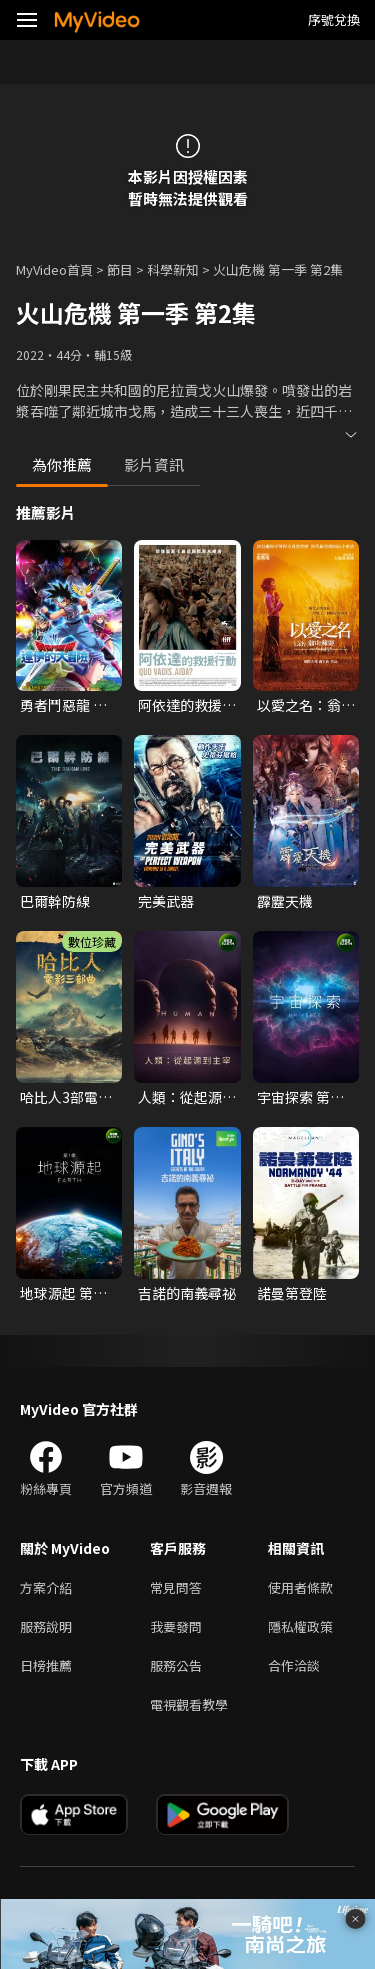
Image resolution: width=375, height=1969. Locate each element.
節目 (120, 269)
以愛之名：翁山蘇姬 (306, 705)
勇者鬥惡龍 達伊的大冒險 (63, 705)
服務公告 (176, 1665)
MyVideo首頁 (54, 269)
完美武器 (166, 901)
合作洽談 (294, 1665)
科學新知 (173, 269)
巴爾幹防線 (55, 901)
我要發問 (176, 1626)
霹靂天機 (285, 901)
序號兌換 (334, 19)
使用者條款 (300, 1587)
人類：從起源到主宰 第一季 (187, 1097)
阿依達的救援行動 (187, 705)
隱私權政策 (300, 1626)
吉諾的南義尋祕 (187, 1293)
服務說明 (46, 1626)
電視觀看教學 (189, 1704)
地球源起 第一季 (63, 1293)
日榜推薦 (46, 1665)
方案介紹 (46, 1587)
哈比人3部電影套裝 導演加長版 (66, 1097)
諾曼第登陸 (292, 1293)
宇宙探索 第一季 (300, 1097)
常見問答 (176, 1587)
